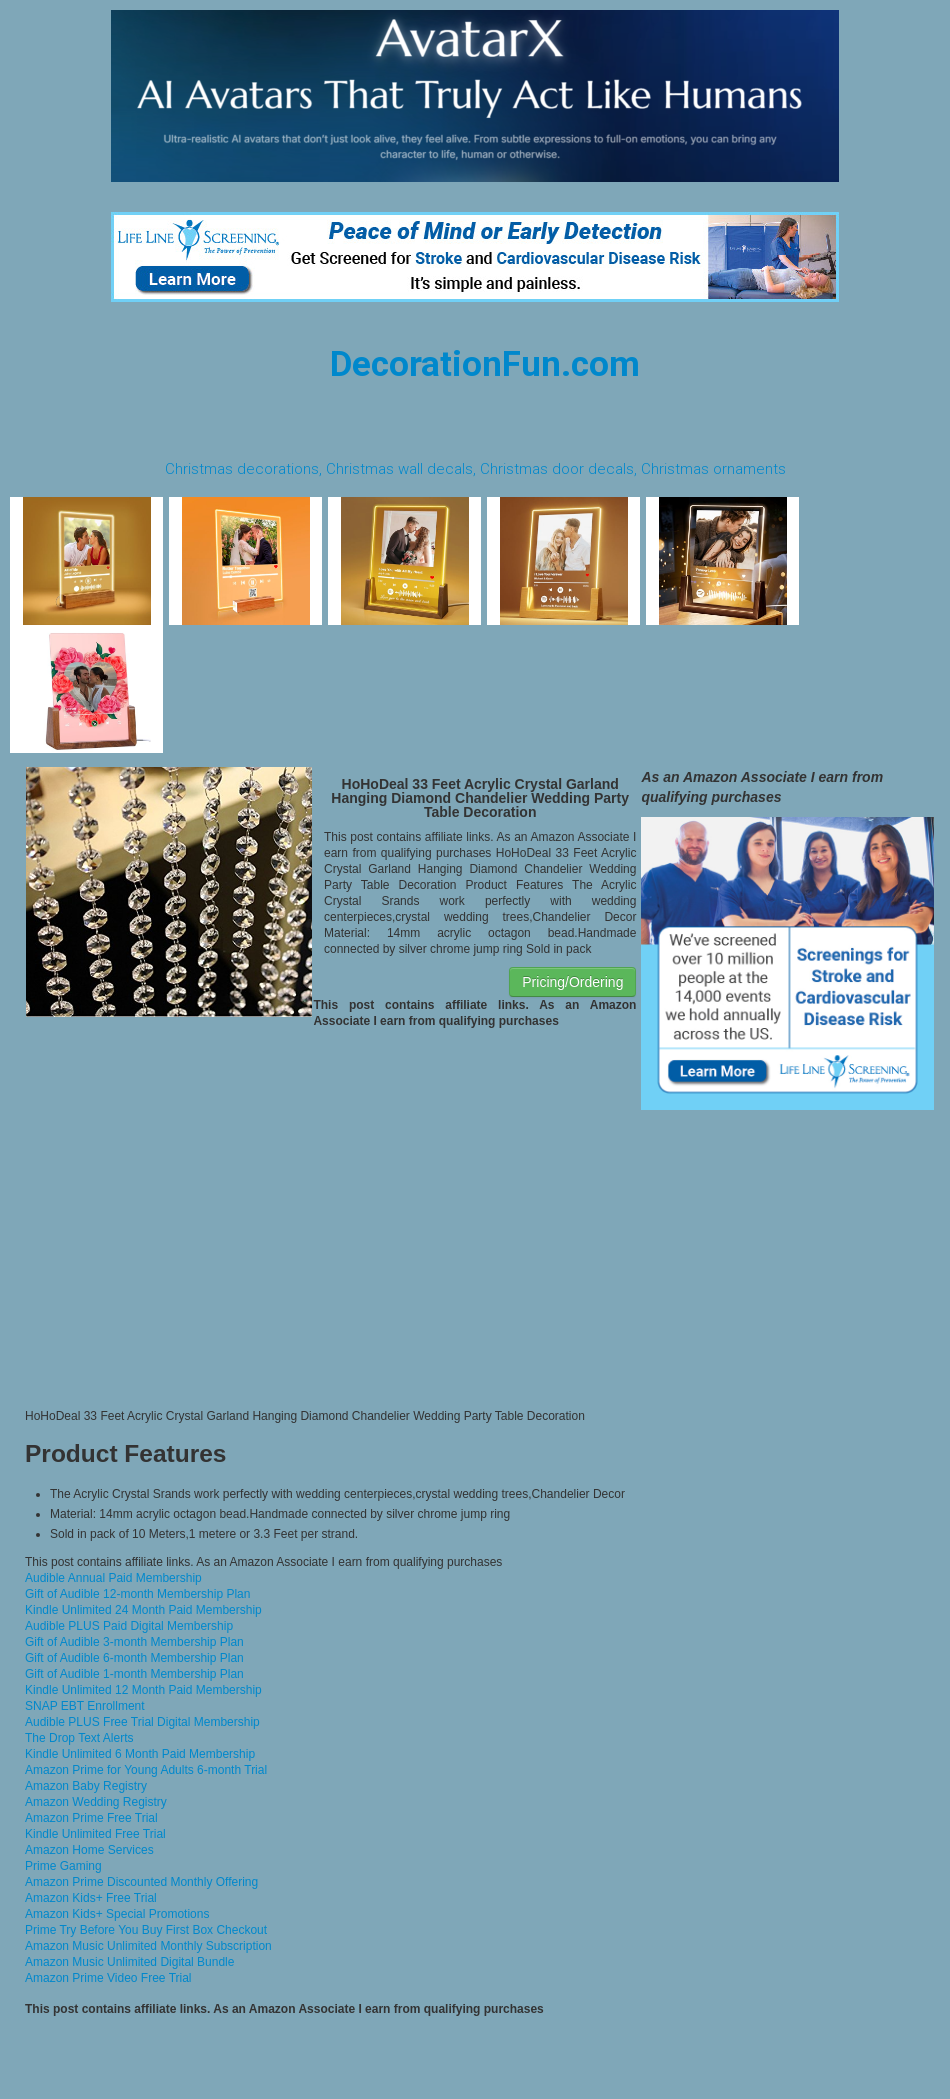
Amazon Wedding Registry (96, 1802)
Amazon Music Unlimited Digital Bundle (129, 1962)
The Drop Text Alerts (79, 1738)
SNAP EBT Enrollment (85, 1706)
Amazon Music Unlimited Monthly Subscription (148, 1946)
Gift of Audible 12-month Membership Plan (137, 1594)
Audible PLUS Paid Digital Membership (129, 1626)
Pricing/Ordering (572, 982)
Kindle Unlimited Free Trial (95, 1834)
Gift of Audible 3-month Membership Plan (134, 1642)
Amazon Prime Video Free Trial (108, 1978)
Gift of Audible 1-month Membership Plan (134, 1674)
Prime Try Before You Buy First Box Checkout (146, 1930)
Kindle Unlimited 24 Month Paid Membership (143, 1610)
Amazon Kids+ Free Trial (91, 1898)
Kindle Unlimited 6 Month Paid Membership (140, 1754)
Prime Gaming (63, 1866)
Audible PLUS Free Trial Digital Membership (142, 1722)
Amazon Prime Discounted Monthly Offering (141, 1882)
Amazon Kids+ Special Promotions (117, 1914)
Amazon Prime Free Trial (91, 1818)
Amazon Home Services (89, 1850)
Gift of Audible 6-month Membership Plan (134, 1658)
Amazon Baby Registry (86, 1786)
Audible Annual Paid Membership (113, 1578)
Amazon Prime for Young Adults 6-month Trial (146, 1770)
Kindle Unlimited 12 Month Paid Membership (143, 1690)
